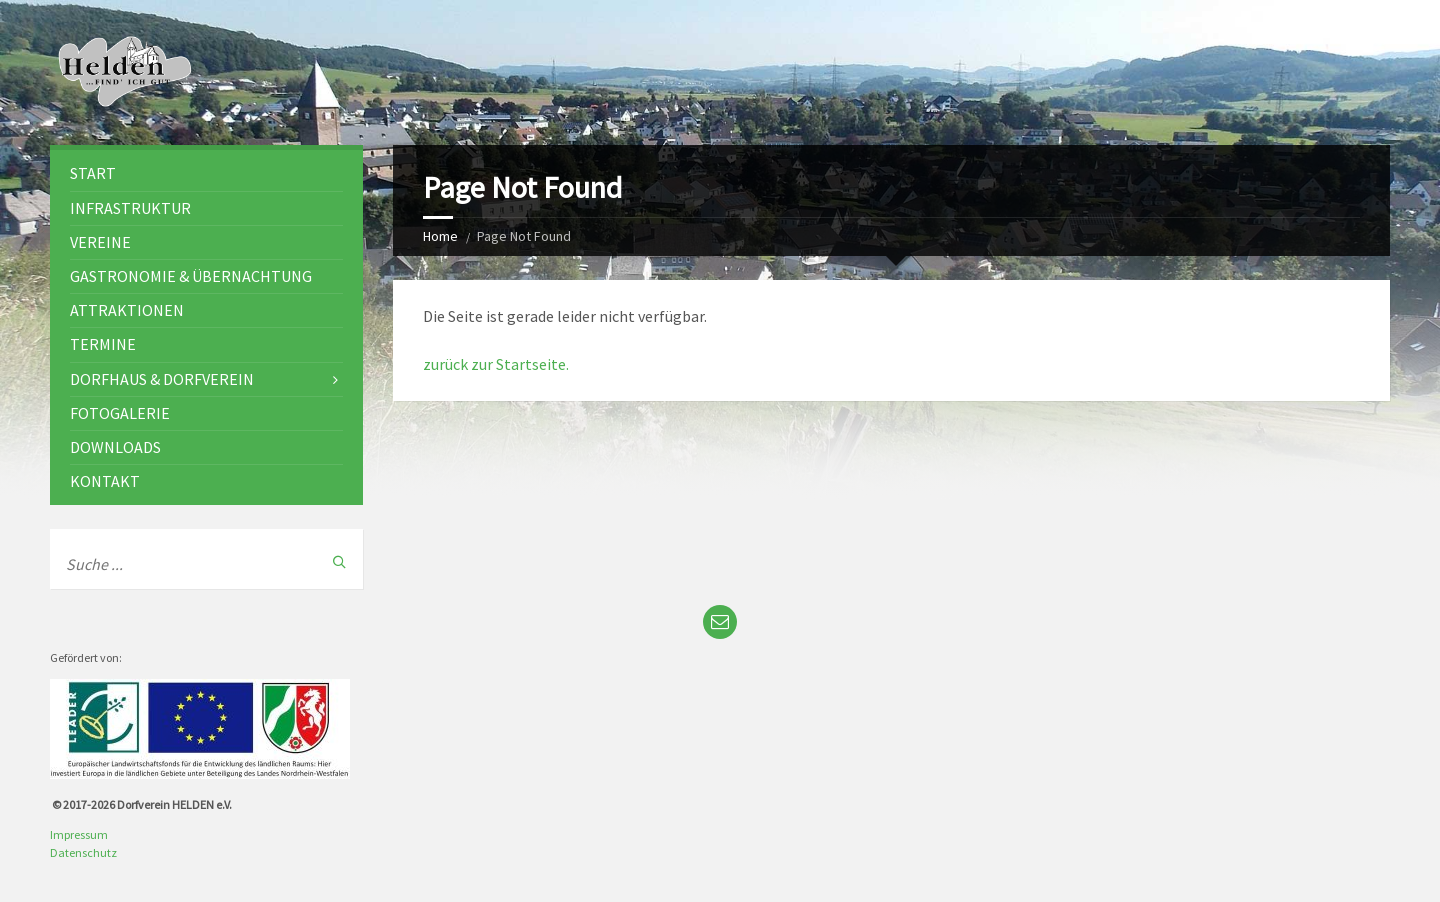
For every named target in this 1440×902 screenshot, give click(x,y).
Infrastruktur (130, 208)
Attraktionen (127, 310)
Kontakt (105, 481)
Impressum (79, 834)
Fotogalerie (120, 413)
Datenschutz (83, 852)
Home (440, 236)
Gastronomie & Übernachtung (191, 276)
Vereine (100, 242)
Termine (103, 344)
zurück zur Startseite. (496, 364)
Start (93, 173)
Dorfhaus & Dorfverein (162, 379)
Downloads (115, 447)
